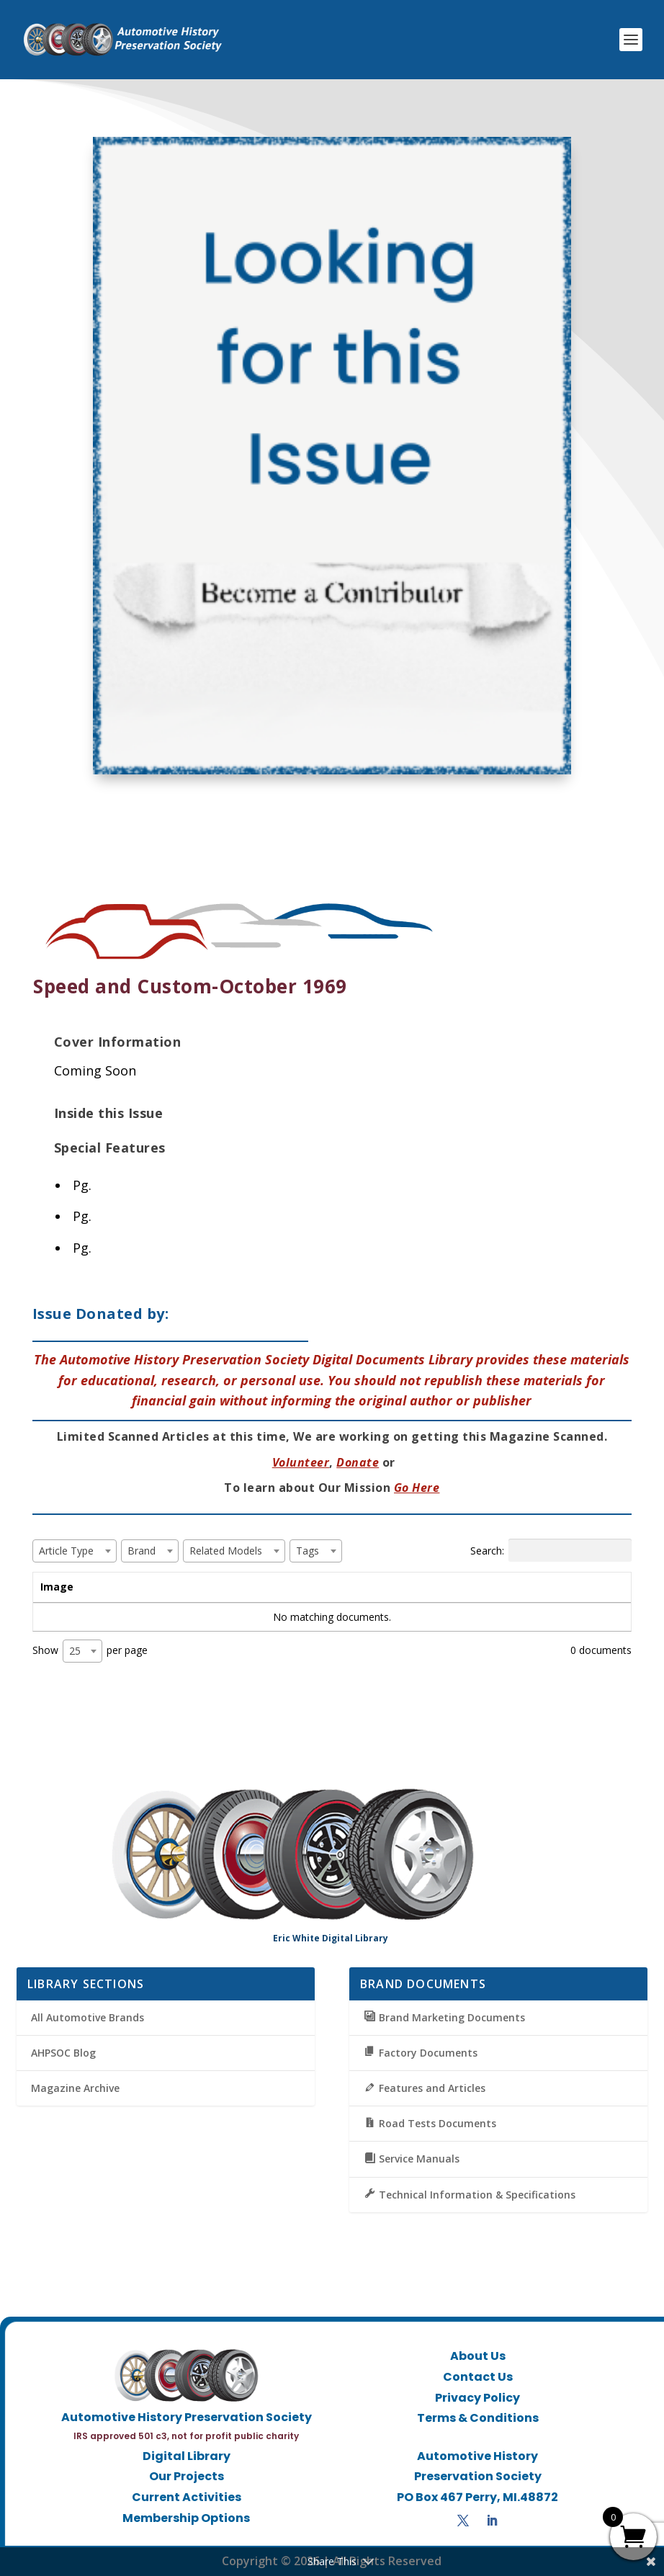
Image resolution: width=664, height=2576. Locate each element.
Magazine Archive (75, 2088)
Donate (357, 1462)
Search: (551, 1550)
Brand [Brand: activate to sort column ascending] (280, 1586)
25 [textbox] (75, 1651)
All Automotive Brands (87, 2017)
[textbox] (70, 1550)
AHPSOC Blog (63, 2053)
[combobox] (74, 1550)
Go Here (417, 1487)
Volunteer (301, 1462)
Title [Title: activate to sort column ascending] (124, 1586)
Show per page (90, 1651)
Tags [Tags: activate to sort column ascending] (448, 1586)
